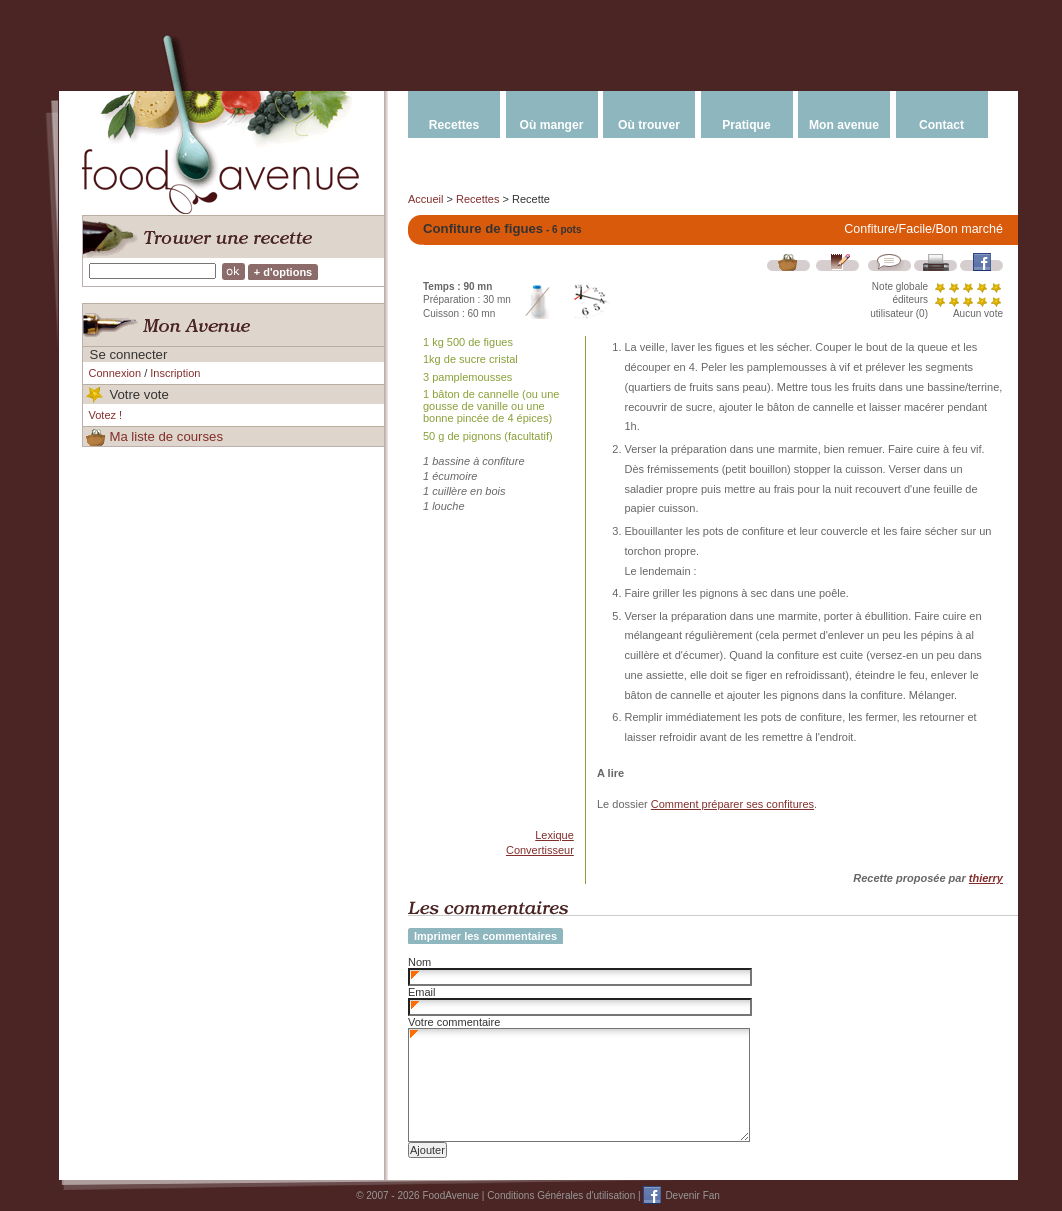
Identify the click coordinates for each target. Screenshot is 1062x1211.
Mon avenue (844, 125)
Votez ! (106, 415)
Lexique (554, 835)
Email (422, 992)
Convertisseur (540, 850)
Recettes (454, 125)
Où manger (552, 125)
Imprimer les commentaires (485, 936)
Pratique (746, 125)
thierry (986, 878)
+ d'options (283, 272)
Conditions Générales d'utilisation (561, 1195)
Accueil (425, 199)
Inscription (175, 373)
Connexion (115, 373)
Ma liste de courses (166, 436)
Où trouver (649, 125)
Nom (419, 962)
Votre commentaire (454, 1022)
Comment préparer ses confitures (732, 804)
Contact (941, 125)
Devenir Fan (692, 1195)
